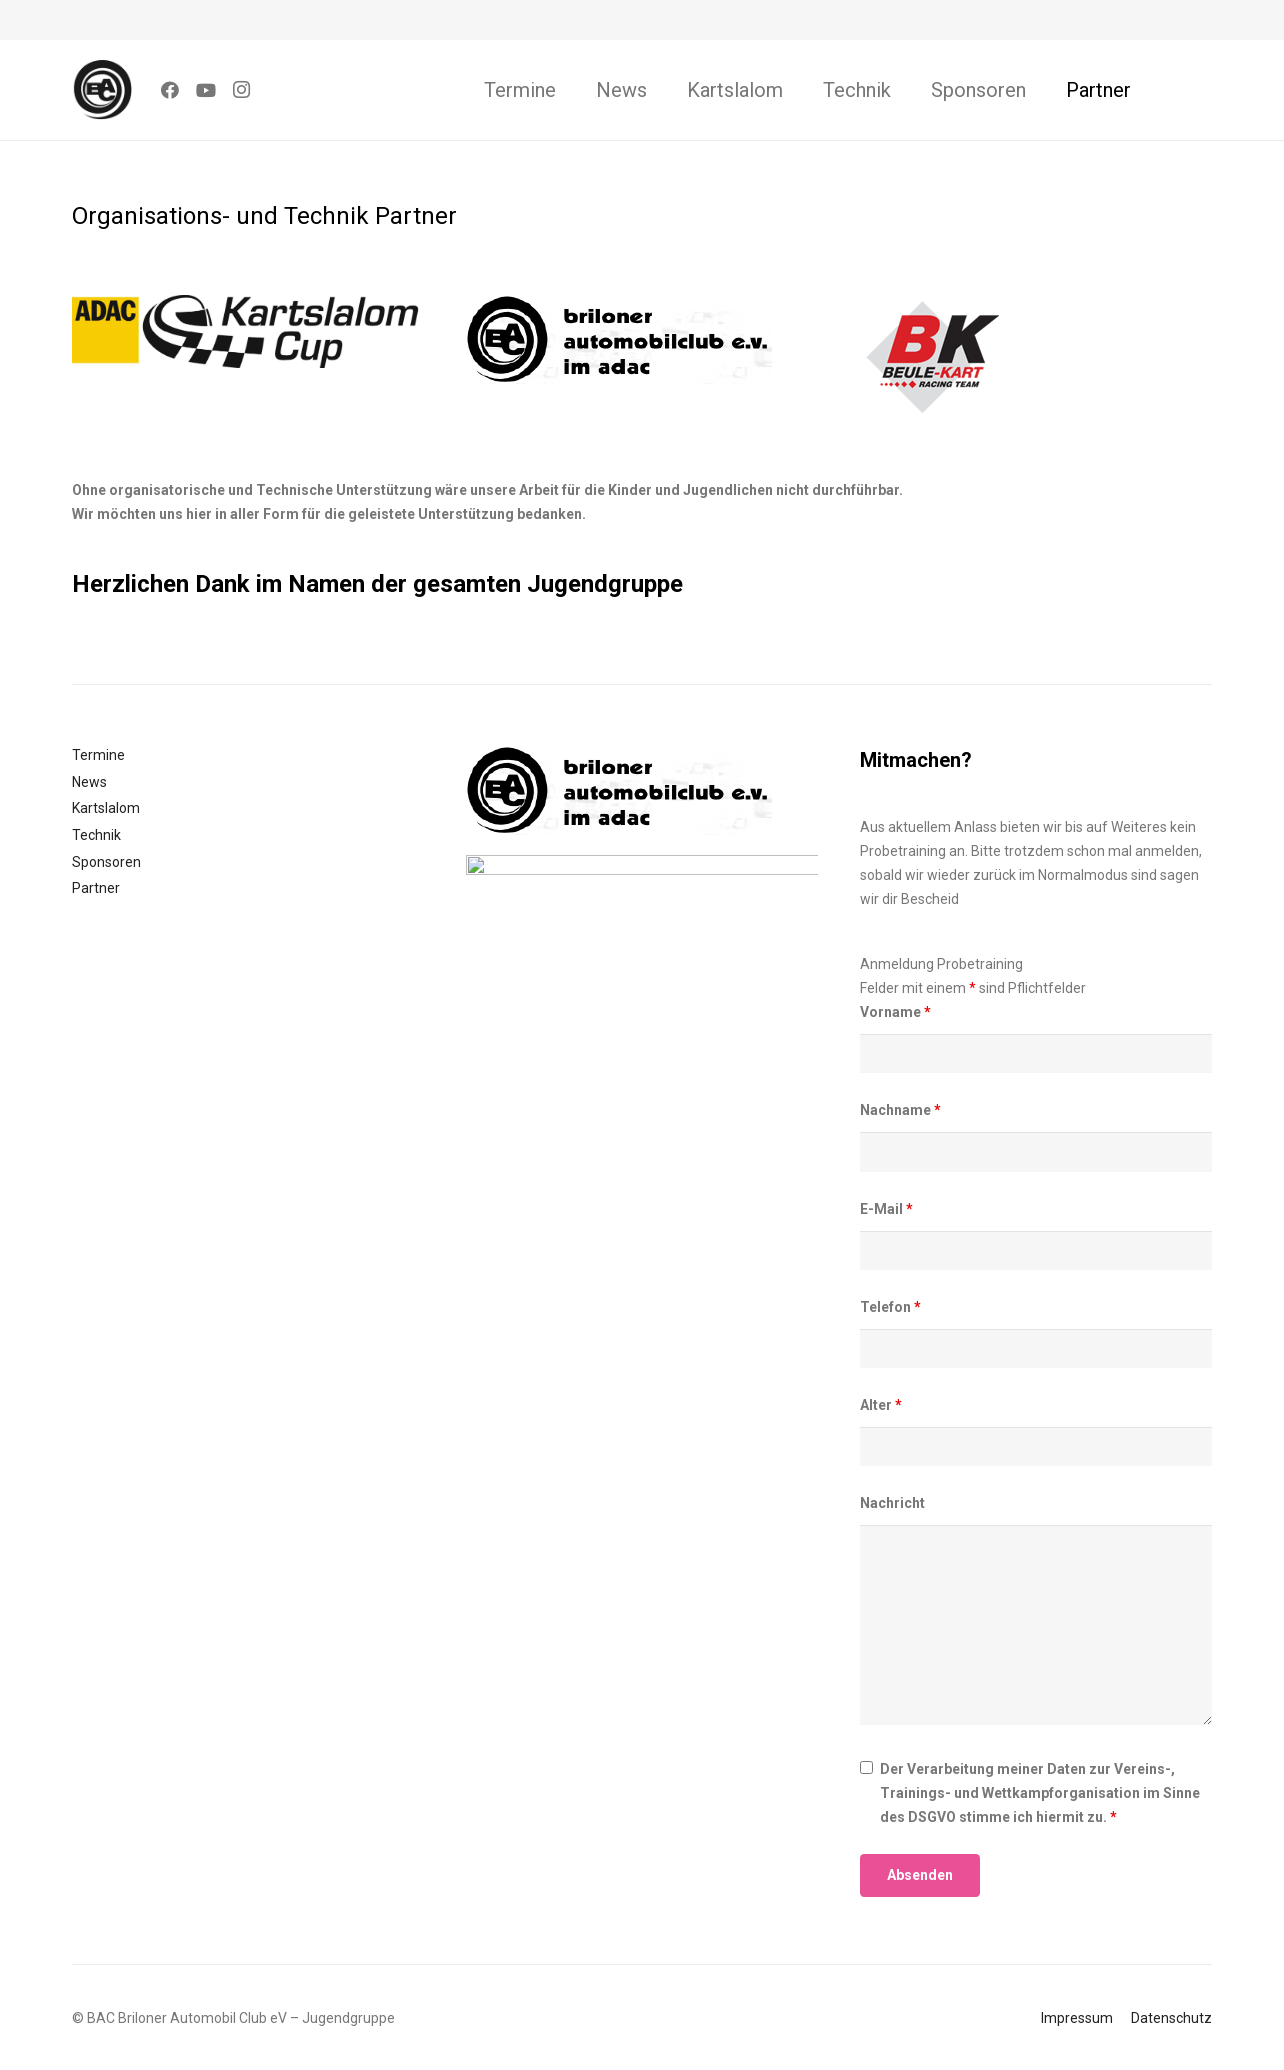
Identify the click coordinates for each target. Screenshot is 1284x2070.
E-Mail (886, 1209)
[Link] (102, 90)
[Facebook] (170, 90)
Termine (98, 755)
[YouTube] (206, 90)
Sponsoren (106, 862)
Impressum (1077, 2018)
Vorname (895, 1012)
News (89, 782)
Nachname (900, 1110)
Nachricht (892, 1503)
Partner (96, 888)
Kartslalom (106, 808)
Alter (881, 1405)
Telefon (890, 1307)
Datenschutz (1171, 2018)
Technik (96, 835)
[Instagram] (242, 90)
